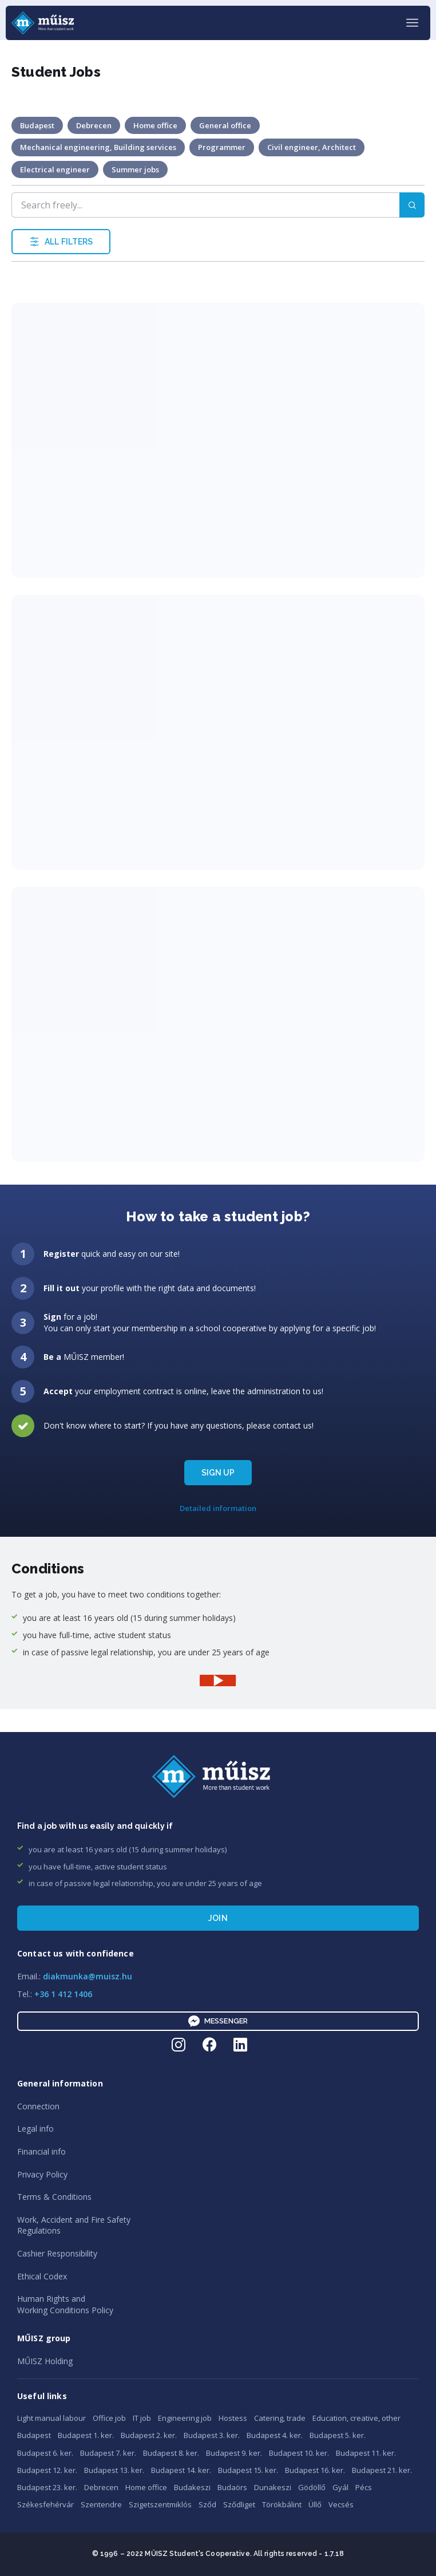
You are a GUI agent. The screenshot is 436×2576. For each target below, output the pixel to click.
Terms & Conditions (54, 2196)
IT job (142, 2418)
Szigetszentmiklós (160, 2504)
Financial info (41, 2151)
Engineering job (185, 2418)
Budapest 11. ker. (366, 2453)
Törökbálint (282, 2504)
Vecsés (341, 2504)
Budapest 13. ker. (114, 2470)
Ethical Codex (42, 2276)
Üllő (315, 2504)
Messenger (218, 2021)
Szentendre (101, 2504)
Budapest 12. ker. (47, 2470)
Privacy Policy (42, 2174)
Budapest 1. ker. (86, 2435)
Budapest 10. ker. (299, 2453)
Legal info (35, 2128)
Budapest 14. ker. (181, 2470)
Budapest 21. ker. (382, 2470)
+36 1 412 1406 (63, 1994)
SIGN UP (218, 1472)
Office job (109, 2418)
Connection (38, 2106)
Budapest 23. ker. (47, 2487)
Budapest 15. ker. (248, 2470)
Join (218, 1918)
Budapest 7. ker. (108, 2453)
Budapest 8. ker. (171, 2453)
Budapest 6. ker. (45, 2453)
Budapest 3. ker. (212, 2435)
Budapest (34, 2435)
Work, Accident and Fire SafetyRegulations (73, 2225)
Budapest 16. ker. (315, 2470)
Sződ (207, 2504)
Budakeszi (192, 2487)
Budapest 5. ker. (338, 2435)
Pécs (363, 2487)
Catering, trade (280, 2418)
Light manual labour (51, 2418)
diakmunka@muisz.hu (87, 1976)
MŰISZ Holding (45, 2361)
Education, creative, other (356, 2418)
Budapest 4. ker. (275, 2435)
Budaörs (232, 2487)
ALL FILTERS (61, 241)
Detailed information (218, 1508)
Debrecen (101, 2487)
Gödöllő (312, 2487)
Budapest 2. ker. (149, 2435)
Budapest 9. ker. (234, 2453)
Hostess (233, 2418)
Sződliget (239, 2504)
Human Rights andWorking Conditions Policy (65, 2304)
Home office (146, 2487)
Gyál (340, 2487)
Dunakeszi (272, 2487)
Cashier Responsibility (57, 2253)
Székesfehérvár (45, 2504)
